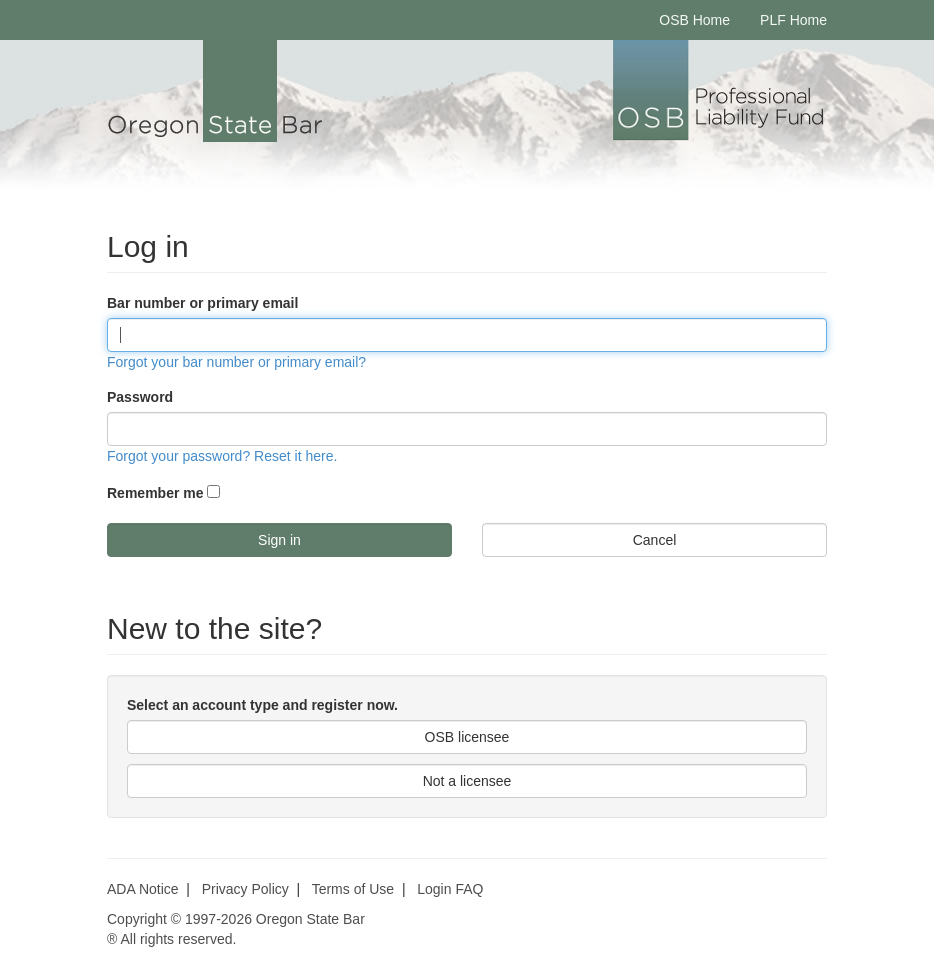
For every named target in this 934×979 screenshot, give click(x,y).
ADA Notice (143, 889)
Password (140, 397)
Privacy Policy (245, 889)
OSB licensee (467, 737)
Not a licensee (467, 781)
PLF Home (793, 20)
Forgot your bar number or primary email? (236, 362)
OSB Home (694, 20)
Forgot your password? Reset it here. (222, 456)
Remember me (155, 493)
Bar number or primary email (202, 303)
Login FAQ (450, 889)
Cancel (655, 540)
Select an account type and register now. (262, 705)
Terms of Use (353, 889)
